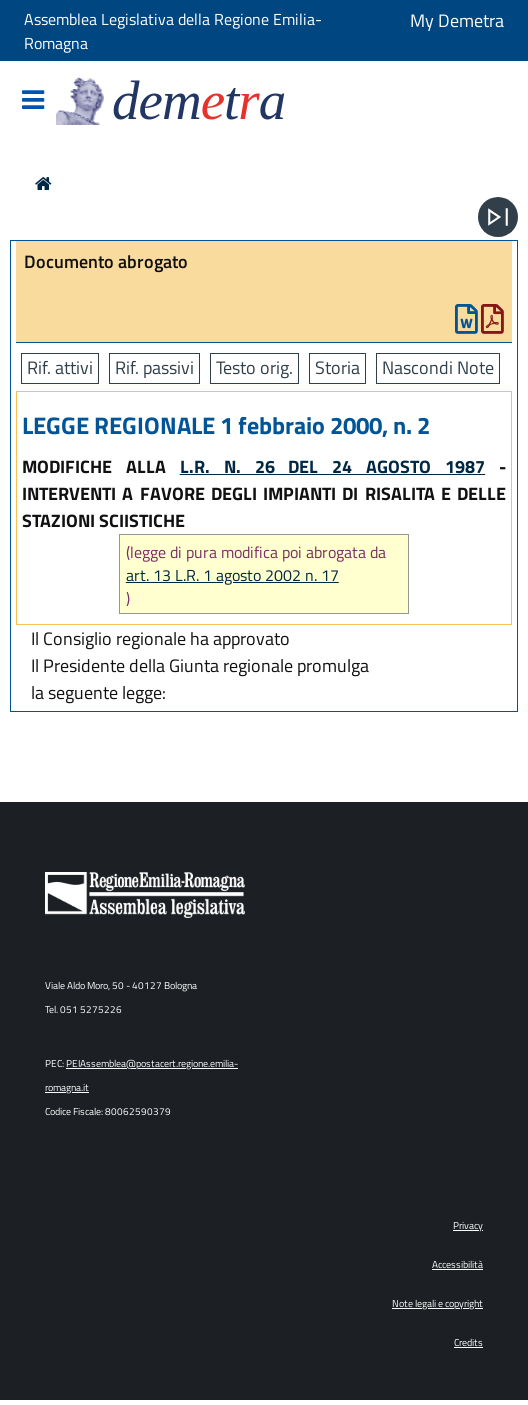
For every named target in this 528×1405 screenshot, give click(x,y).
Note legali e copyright (437, 1303)
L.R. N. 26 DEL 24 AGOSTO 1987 (332, 466)
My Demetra (457, 20)
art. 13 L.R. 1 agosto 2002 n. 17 (232, 575)
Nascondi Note (438, 367)
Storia (337, 367)
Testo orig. (254, 367)
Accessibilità (457, 1264)
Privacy (468, 1225)
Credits (468, 1342)
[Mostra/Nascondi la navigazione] (33, 101)
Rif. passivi (154, 367)
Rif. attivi (60, 367)
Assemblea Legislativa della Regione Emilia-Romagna (173, 31)
